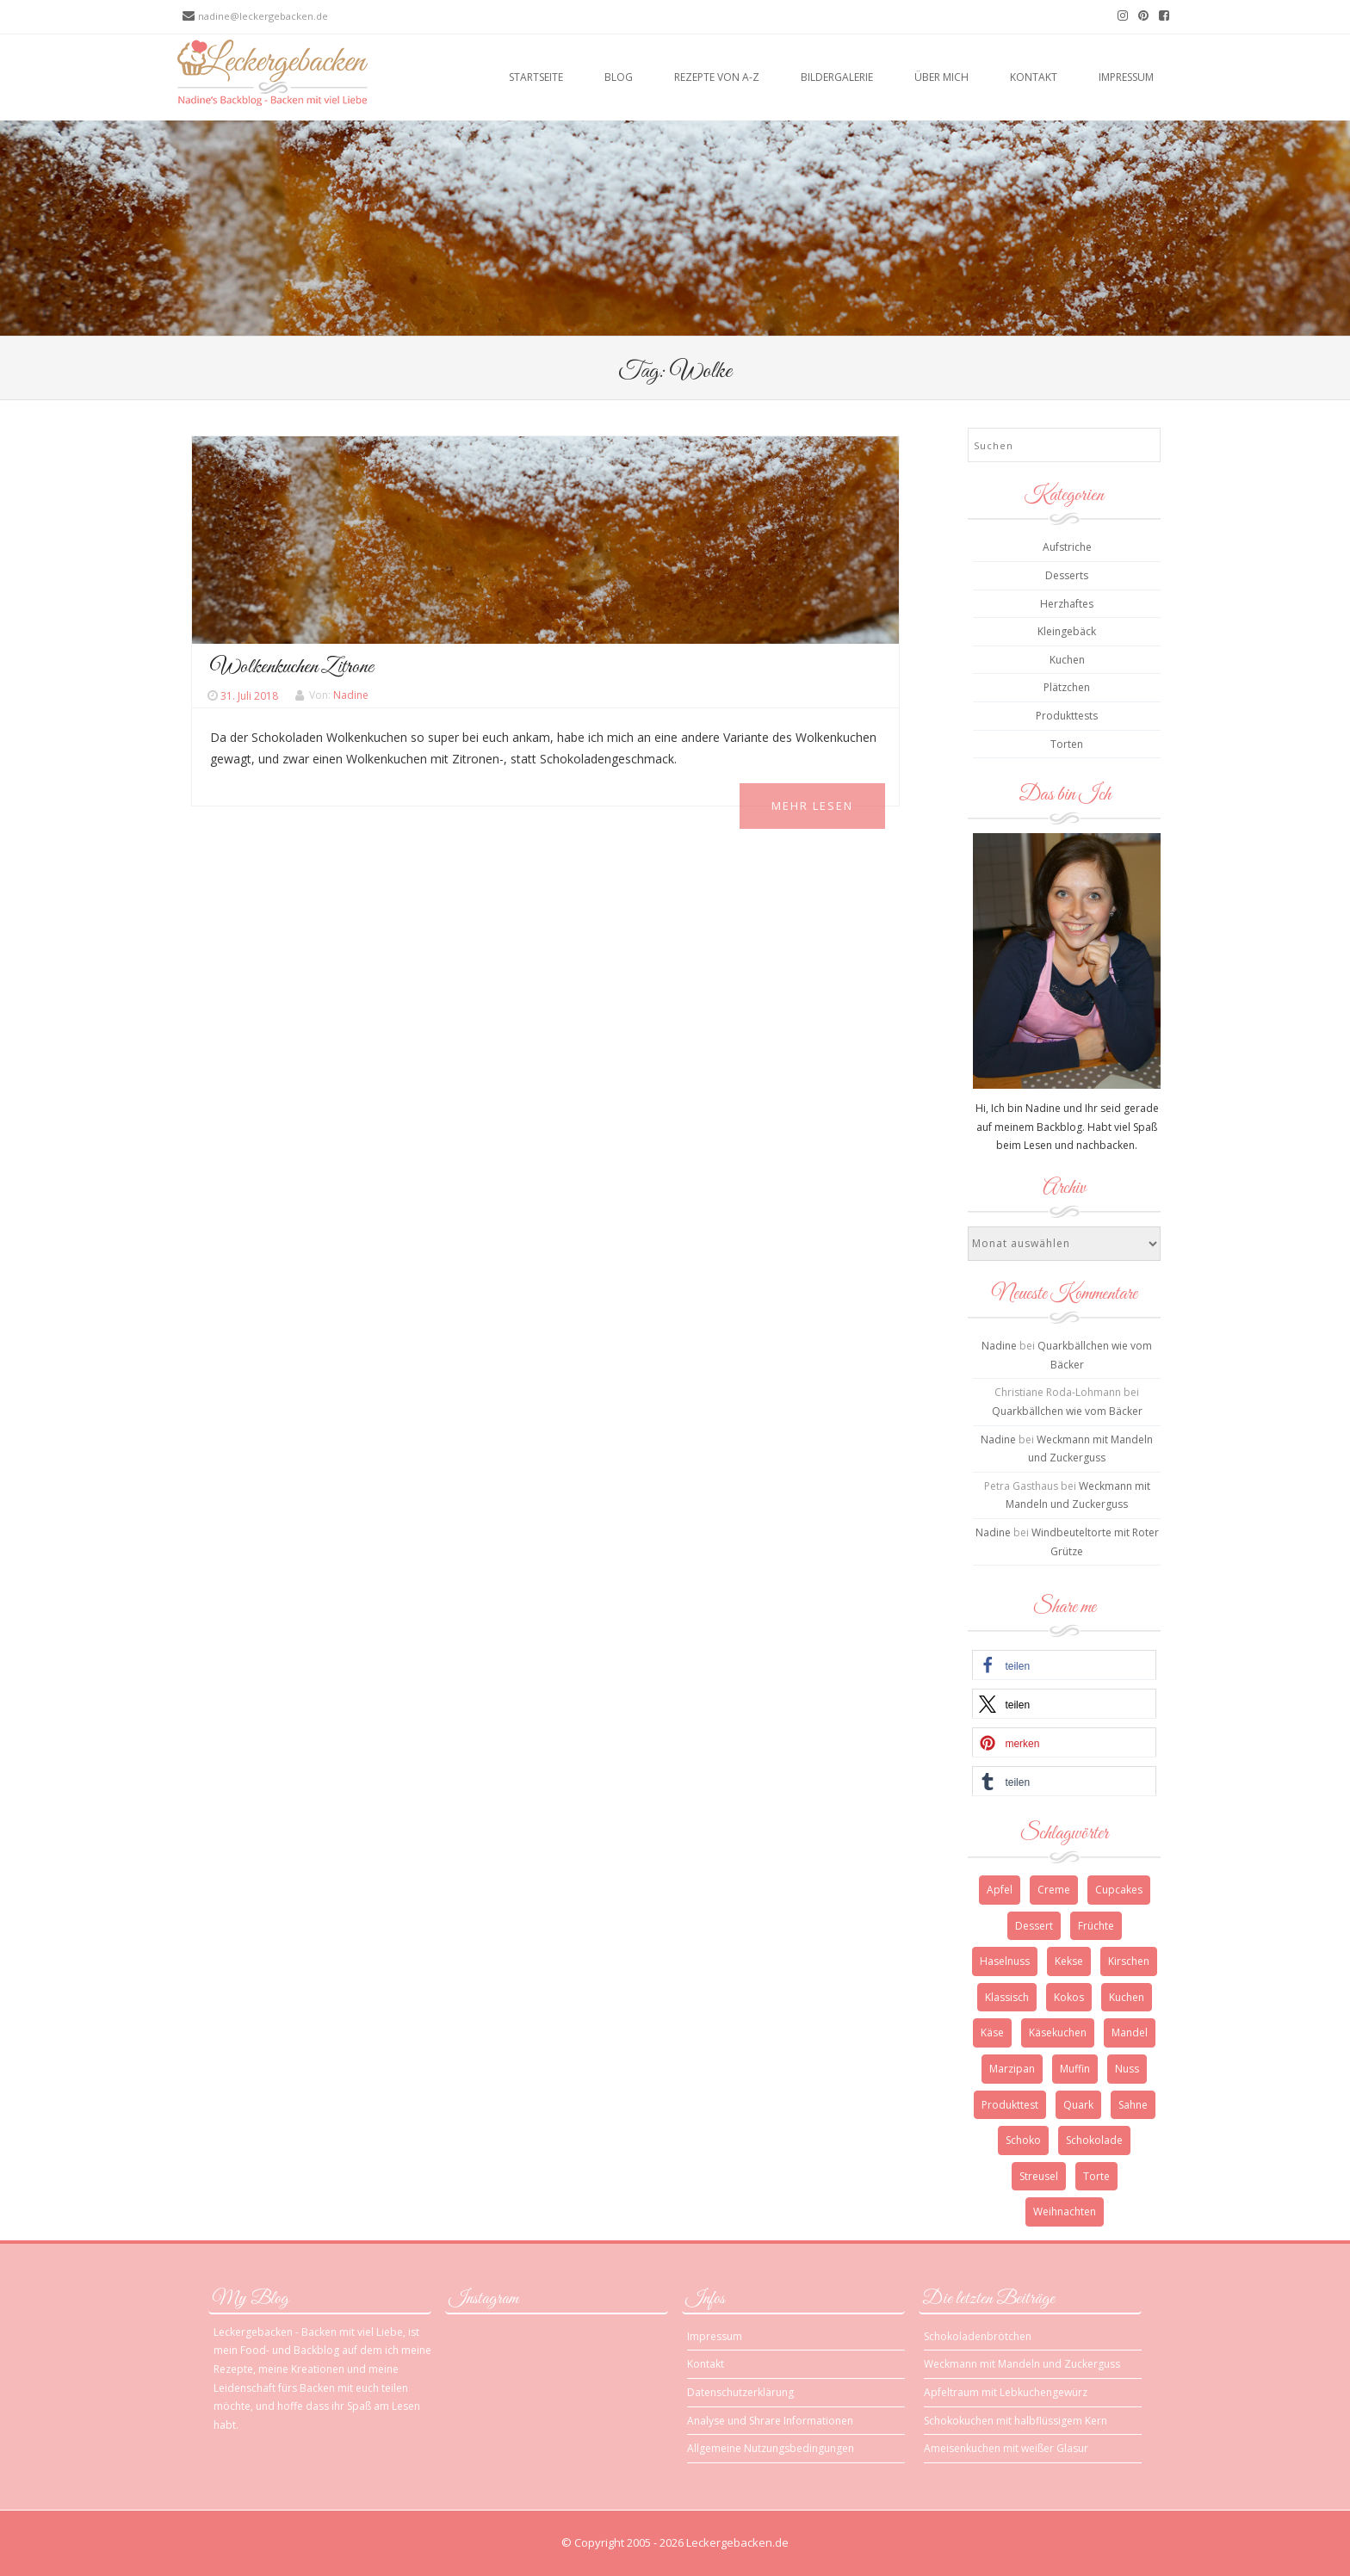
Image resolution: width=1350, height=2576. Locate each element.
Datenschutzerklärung (740, 2392)
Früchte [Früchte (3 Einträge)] (1096, 1925)
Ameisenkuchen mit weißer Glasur (1006, 2448)
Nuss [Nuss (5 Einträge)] (1127, 2068)
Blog (618, 77)
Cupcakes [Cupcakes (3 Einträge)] (1119, 1889)
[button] (1063, 1665)
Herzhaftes (1066, 603)
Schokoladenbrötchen (977, 2336)
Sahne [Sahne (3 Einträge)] (1133, 2104)
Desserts (1066, 575)
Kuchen (1067, 659)
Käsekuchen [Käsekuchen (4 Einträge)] (1058, 2032)
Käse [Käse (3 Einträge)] (992, 2032)
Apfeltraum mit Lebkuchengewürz (1005, 2392)
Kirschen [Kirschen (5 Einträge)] (1128, 1961)
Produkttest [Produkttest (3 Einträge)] (1010, 2104)
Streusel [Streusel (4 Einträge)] (1038, 2176)
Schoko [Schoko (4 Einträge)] (1023, 2140)
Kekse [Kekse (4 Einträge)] (1069, 1961)
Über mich (941, 77)
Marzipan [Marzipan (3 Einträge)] (1012, 2068)
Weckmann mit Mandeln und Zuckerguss (1022, 2364)
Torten (1066, 744)
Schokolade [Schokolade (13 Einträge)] (1094, 2140)
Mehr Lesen (812, 805)
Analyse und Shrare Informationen (770, 2420)
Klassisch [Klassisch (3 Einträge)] (1007, 1997)
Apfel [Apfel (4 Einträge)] (999, 1889)
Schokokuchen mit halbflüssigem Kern (1015, 2420)
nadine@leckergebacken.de (263, 15)
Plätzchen (1066, 687)
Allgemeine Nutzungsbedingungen (770, 2448)
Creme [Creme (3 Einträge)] (1053, 1889)
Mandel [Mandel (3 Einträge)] (1130, 2032)
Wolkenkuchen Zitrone (292, 667)
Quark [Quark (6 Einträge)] (1078, 2104)
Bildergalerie (837, 77)
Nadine (350, 696)
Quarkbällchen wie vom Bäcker (1067, 1411)
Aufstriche (1067, 547)
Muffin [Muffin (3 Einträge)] (1075, 2068)
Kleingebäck (1066, 631)
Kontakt (1033, 77)
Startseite (536, 77)
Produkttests (1067, 715)
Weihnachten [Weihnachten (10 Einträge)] (1064, 2211)
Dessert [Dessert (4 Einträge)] (1034, 1925)
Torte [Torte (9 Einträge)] (1096, 2176)
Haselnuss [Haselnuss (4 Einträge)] (1005, 1961)
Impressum (1126, 77)
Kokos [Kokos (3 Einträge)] (1069, 1997)
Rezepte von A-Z (716, 77)
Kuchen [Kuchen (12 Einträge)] (1126, 1997)
